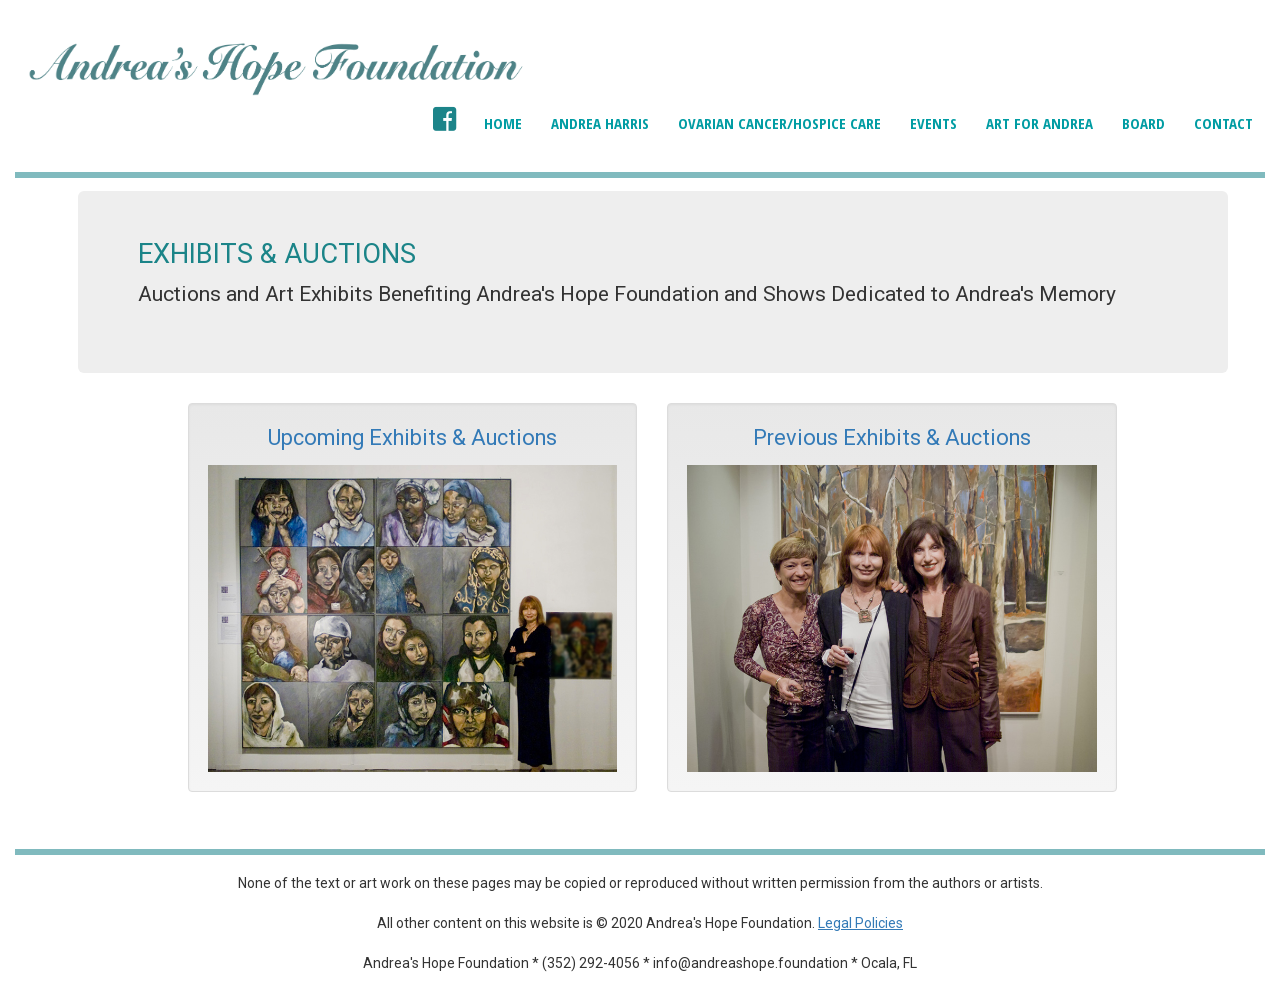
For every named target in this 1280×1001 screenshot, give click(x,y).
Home (503, 123)
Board (1143, 123)
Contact (1223, 123)
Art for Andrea (1039, 123)
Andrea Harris (600, 123)
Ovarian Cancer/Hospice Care (779, 123)
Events (933, 123)
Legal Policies (860, 923)
